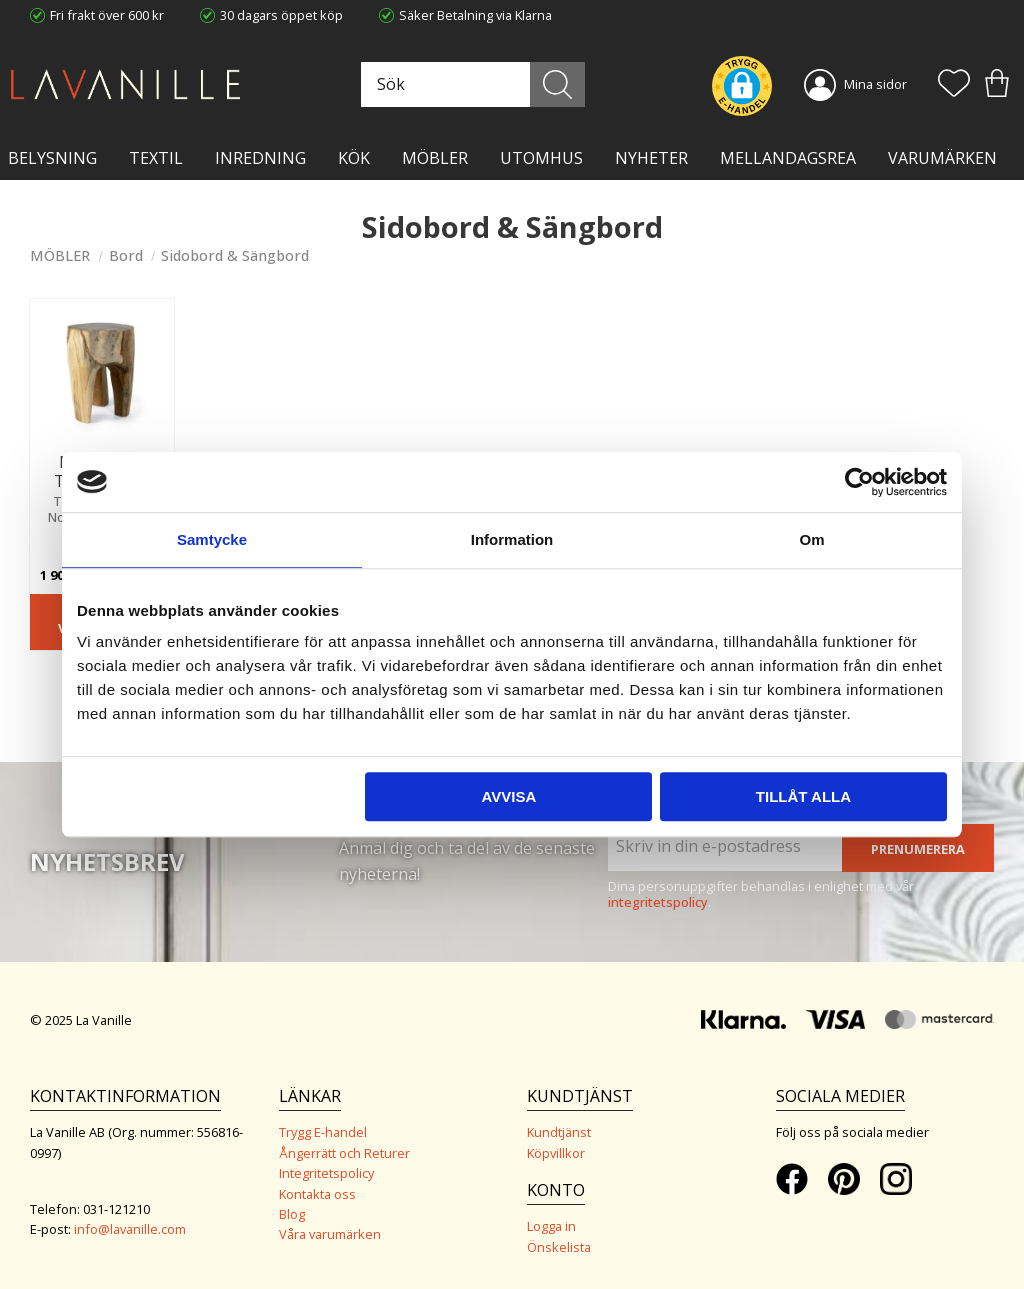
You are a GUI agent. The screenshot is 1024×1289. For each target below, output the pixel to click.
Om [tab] (811, 539)
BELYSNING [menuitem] (52, 158)
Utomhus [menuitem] (541, 158)
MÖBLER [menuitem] (435, 158)
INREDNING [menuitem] (260, 158)
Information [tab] (512, 539)
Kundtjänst (559, 1132)
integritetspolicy (658, 902)
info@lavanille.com (130, 1229)
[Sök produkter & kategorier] (472, 84)
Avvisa (508, 796)
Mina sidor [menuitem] (875, 84)
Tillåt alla (803, 796)
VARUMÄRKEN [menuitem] (942, 158)
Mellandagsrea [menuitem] (788, 158)
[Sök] (558, 84)
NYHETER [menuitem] (651, 158)
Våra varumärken (330, 1234)
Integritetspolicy (326, 1173)
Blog (292, 1214)
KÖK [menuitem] (354, 158)
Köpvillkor (556, 1153)
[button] (954, 85)
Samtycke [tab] (212, 539)
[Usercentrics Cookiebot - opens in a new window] (859, 482)
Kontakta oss (317, 1194)
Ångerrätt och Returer (344, 1153)
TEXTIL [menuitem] (156, 158)
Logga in (551, 1226)
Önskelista (559, 1247)
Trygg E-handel (323, 1132)
